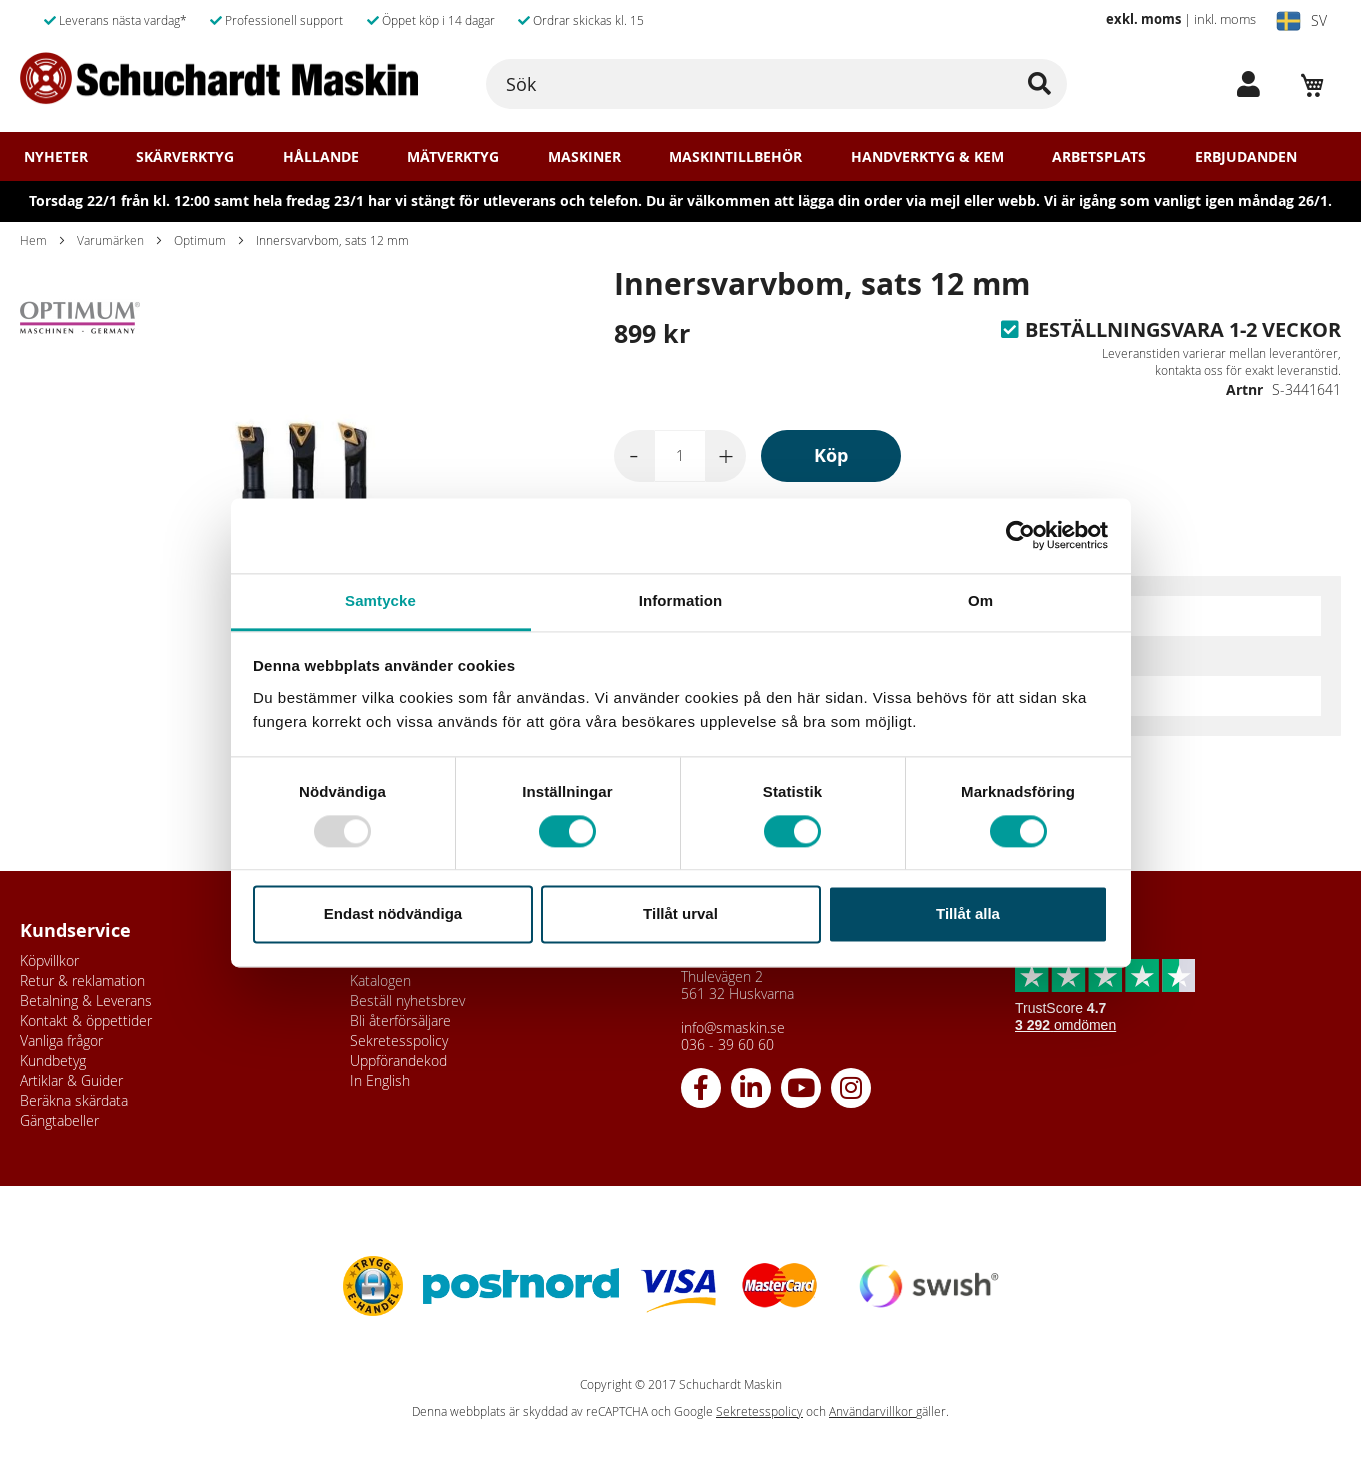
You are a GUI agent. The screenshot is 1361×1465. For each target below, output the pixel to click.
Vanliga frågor (61, 1040)
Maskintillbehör (735, 157)
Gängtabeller (59, 1120)
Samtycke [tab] (380, 600)
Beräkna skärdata (74, 1100)
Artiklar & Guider (71, 1080)
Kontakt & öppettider (86, 1020)
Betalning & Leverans (86, 1000)
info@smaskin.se (733, 1027)
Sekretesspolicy (399, 1040)
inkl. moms (1225, 19)
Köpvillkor (49, 960)
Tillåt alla (968, 914)
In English (380, 1080)
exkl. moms (1143, 19)
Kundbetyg (53, 1060)
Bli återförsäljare (400, 1020)
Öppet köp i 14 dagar (431, 20)
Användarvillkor (872, 1411)
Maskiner (584, 157)
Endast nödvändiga (393, 914)
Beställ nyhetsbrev (407, 1000)
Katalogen (380, 980)
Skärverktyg (185, 157)
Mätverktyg (453, 157)
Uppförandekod (398, 1060)
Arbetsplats (1099, 157)
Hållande (321, 157)
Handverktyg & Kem (927, 157)
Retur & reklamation (82, 980)
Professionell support (276, 20)
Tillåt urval (680, 914)
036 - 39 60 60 (727, 1044)
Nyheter (56, 157)
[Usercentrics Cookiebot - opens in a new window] (1020, 535)
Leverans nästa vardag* (115, 20)
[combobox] (776, 84)
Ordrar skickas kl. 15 (581, 20)
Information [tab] (681, 600)
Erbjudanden (1246, 157)
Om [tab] (980, 600)
